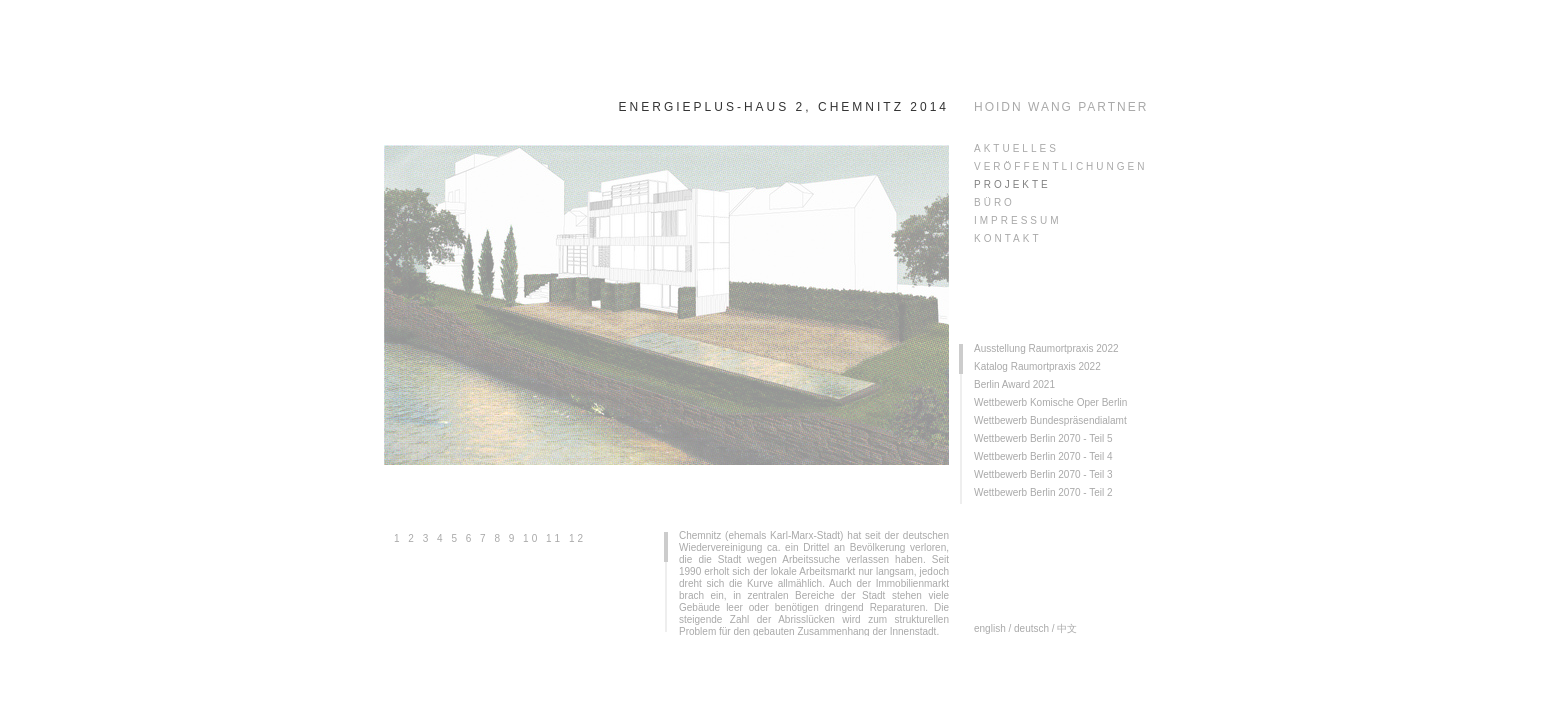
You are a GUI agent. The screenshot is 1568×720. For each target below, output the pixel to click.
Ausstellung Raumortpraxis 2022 (1046, 348)
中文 (1067, 628)
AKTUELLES (1016, 148)
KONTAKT (1007, 238)
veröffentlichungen (1060, 166)
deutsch (1031, 628)
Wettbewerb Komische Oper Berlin (1050, 402)
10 (531, 538)
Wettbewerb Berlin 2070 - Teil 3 (1043, 474)
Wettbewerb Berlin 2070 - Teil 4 (1043, 456)
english (990, 628)
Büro (994, 202)
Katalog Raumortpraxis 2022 (1037, 366)
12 (577, 538)
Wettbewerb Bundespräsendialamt (1050, 420)
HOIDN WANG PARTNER (1061, 107)
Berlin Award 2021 (1014, 384)
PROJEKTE (1012, 184)
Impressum (1018, 220)
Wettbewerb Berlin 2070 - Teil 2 (1043, 492)
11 (554, 538)
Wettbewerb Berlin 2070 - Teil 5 (1043, 438)
